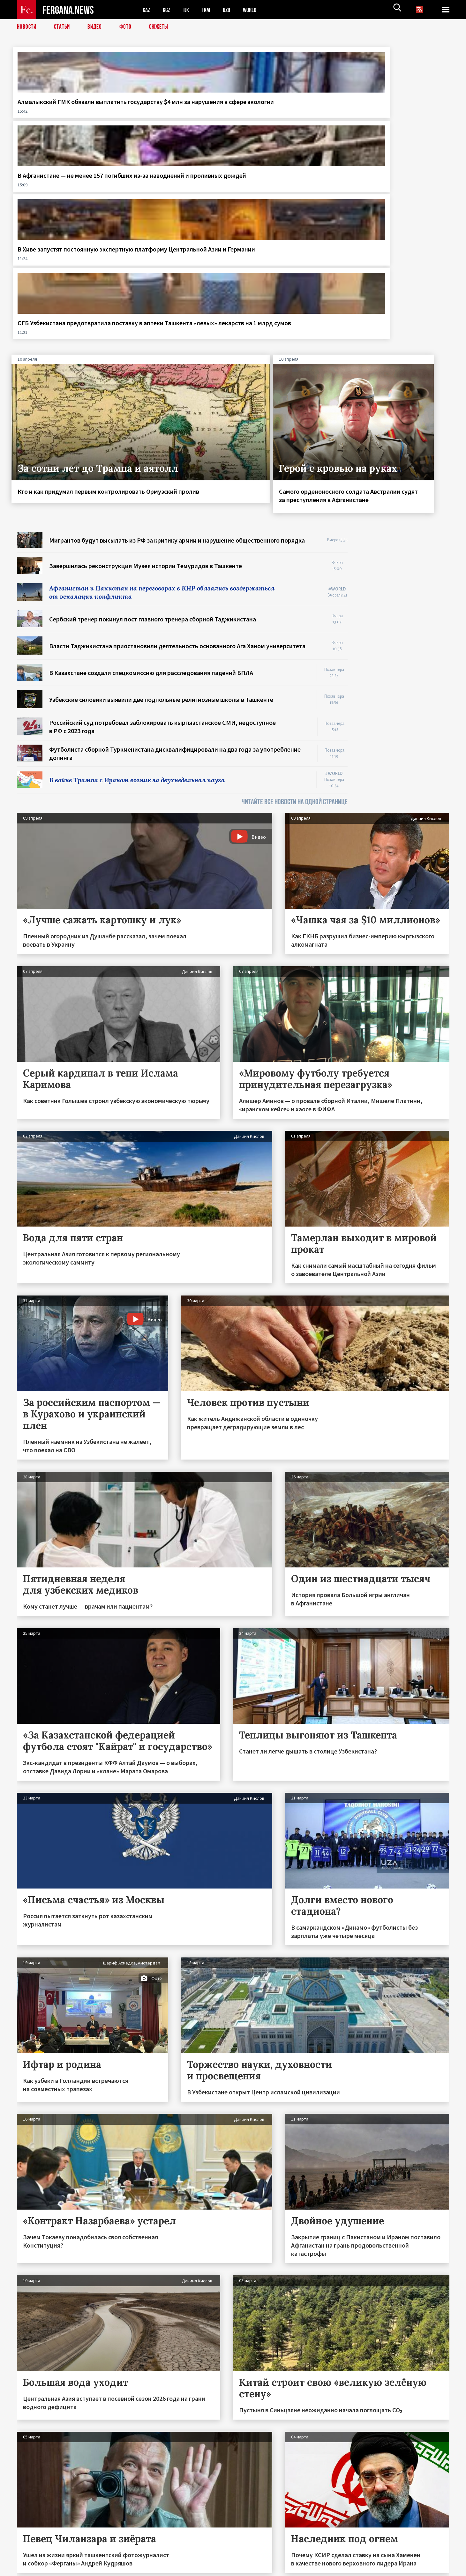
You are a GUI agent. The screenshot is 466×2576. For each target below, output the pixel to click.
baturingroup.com (280, 2569)
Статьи (63, 27)
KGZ (168, 10)
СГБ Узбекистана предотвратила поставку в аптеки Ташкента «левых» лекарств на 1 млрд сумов (394, 114)
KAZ (147, 10)
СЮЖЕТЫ (162, 27)
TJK (188, 10)
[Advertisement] (404, 427)
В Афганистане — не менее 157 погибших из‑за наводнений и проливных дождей (175, 110)
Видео (96, 27)
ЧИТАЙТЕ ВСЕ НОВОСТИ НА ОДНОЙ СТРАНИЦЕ (295, 601)
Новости (27, 27)
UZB (231, 10)
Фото (128, 27)
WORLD (255, 10)
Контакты (33, 2557)
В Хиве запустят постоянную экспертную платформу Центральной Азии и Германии (288, 110)
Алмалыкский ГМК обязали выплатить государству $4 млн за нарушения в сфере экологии (65, 114)
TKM (209, 10)
